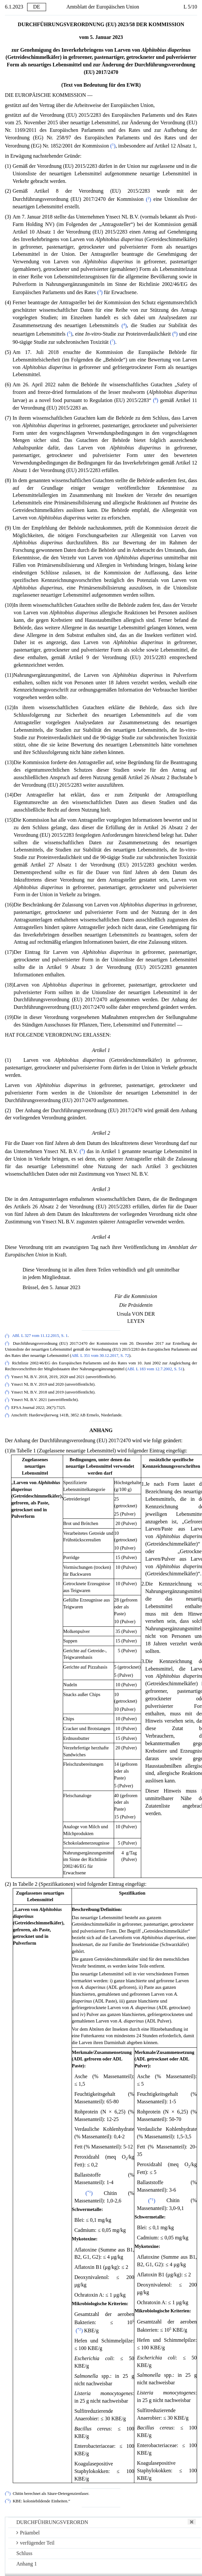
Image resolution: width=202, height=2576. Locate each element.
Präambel (28, 2532)
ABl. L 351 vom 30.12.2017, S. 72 (100, 1355)
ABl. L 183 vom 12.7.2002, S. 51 (155, 1369)
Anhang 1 (26, 2564)
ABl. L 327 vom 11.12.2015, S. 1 (40, 1336)
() (112, 146)
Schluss (24, 2553)
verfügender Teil (35, 2543)
